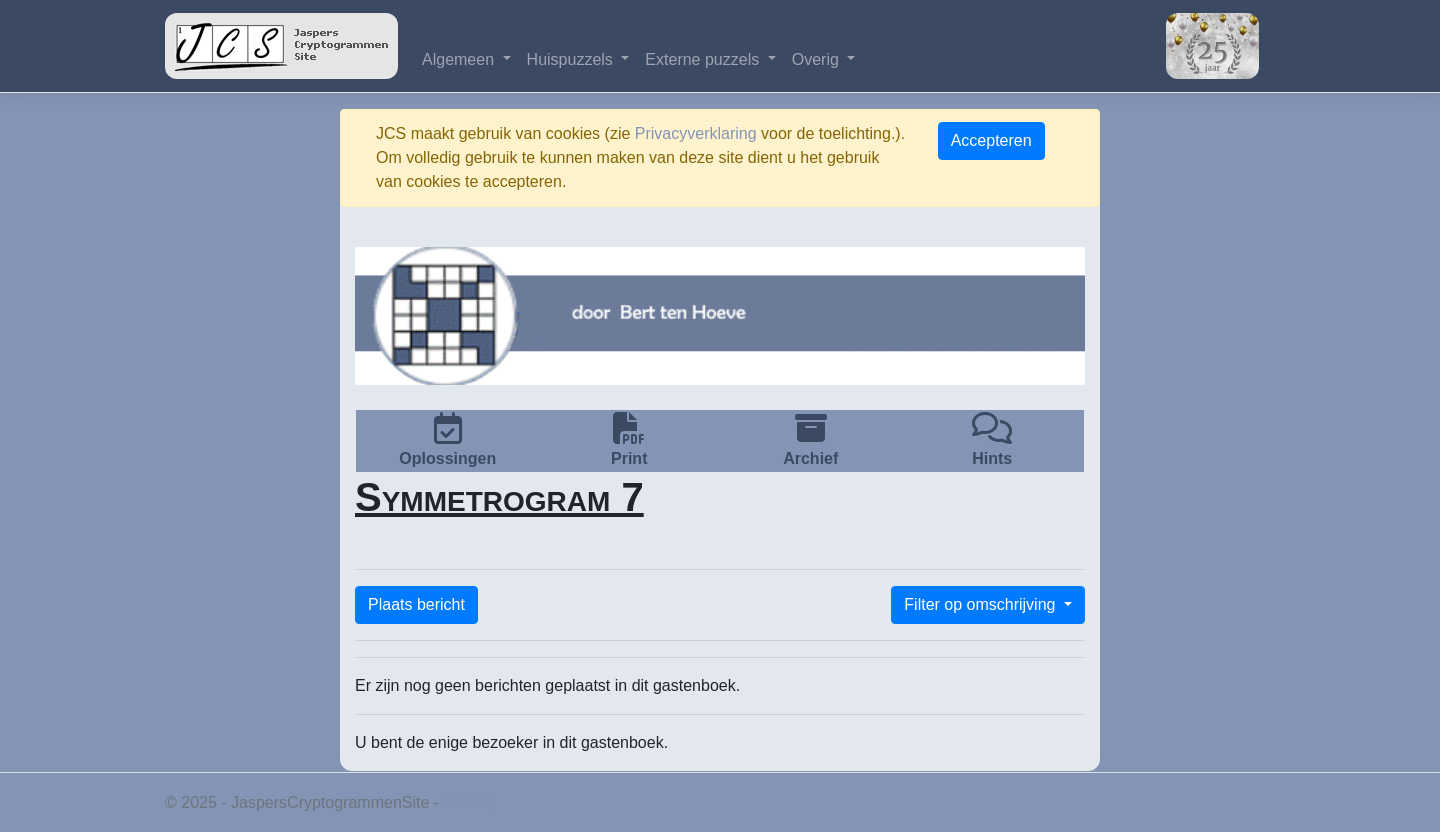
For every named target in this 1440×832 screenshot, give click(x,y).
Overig (818, 59)
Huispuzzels (572, 59)
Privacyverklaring (696, 133)
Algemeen (460, 59)
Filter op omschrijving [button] (982, 604)
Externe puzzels (704, 59)
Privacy (470, 802)
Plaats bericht (416, 604)
